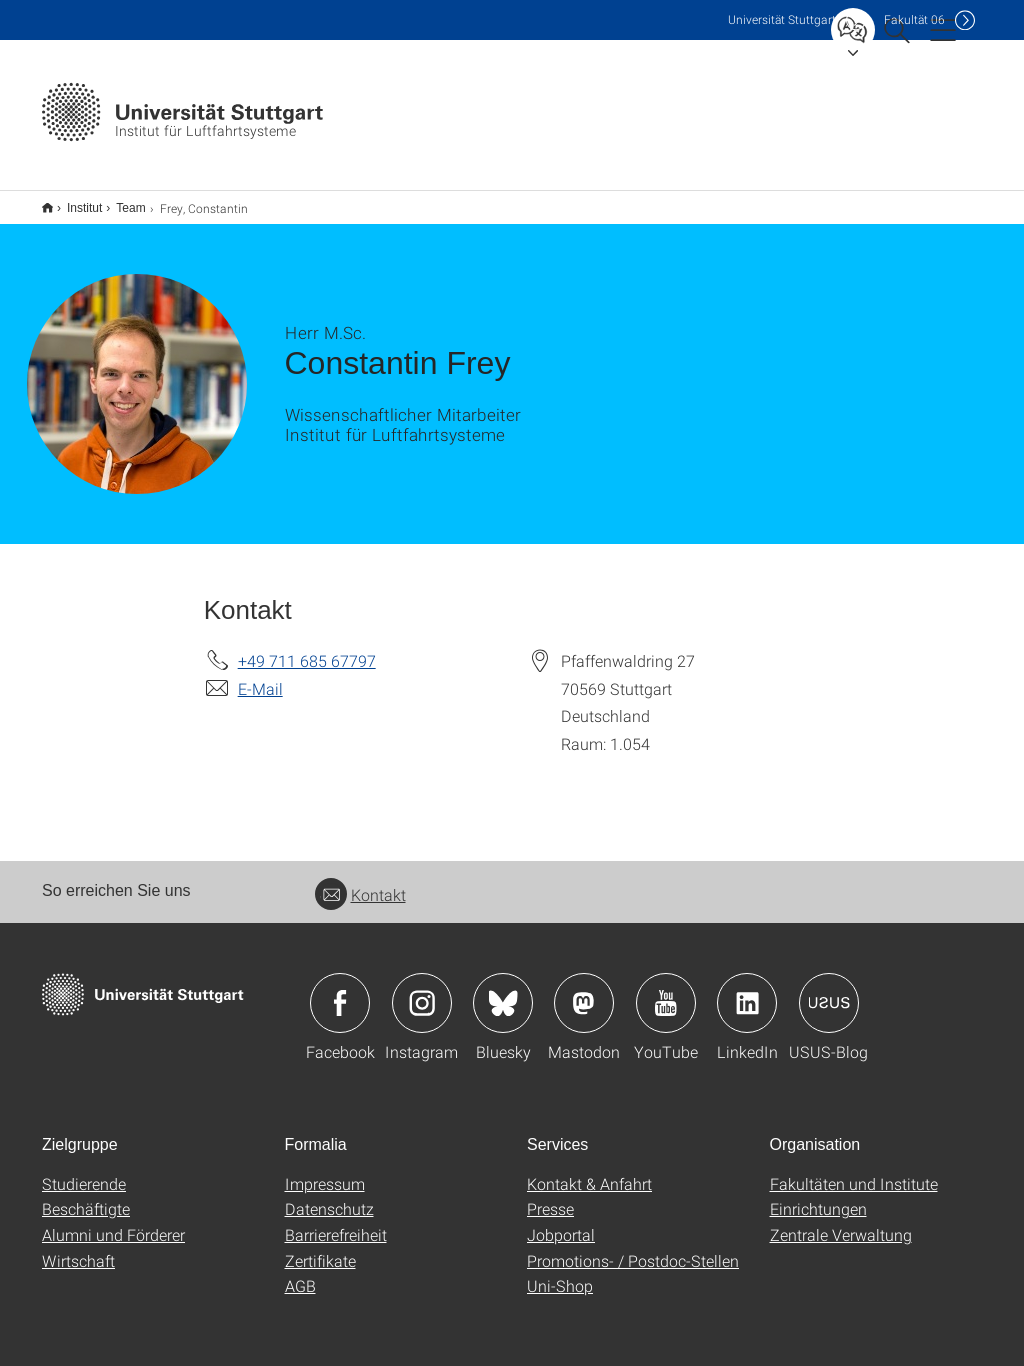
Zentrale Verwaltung (841, 1221)
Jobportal (561, 1221)
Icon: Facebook (340, 990)
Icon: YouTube (666, 990)
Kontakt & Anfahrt (589, 1170)
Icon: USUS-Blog (829, 990)
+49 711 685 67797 (307, 647)
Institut (73, 201)
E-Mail (260, 675)
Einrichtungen (818, 1195)
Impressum (325, 1170)
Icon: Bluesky (503, 990)
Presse (550, 1195)
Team (119, 201)
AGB (300, 1272)
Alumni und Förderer (113, 1221)
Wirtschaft (78, 1247)
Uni (782, 19)
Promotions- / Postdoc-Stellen (633, 1247)
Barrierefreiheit (336, 1221)
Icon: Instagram (422, 990)
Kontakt (360, 881)
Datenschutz (329, 1195)
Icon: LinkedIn (747, 990)
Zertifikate (320, 1247)
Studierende (84, 1170)
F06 (914, 19)
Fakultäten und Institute (854, 1170)
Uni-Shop (560, 1272)
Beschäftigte (86, 1195)
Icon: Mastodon (584, 990)
